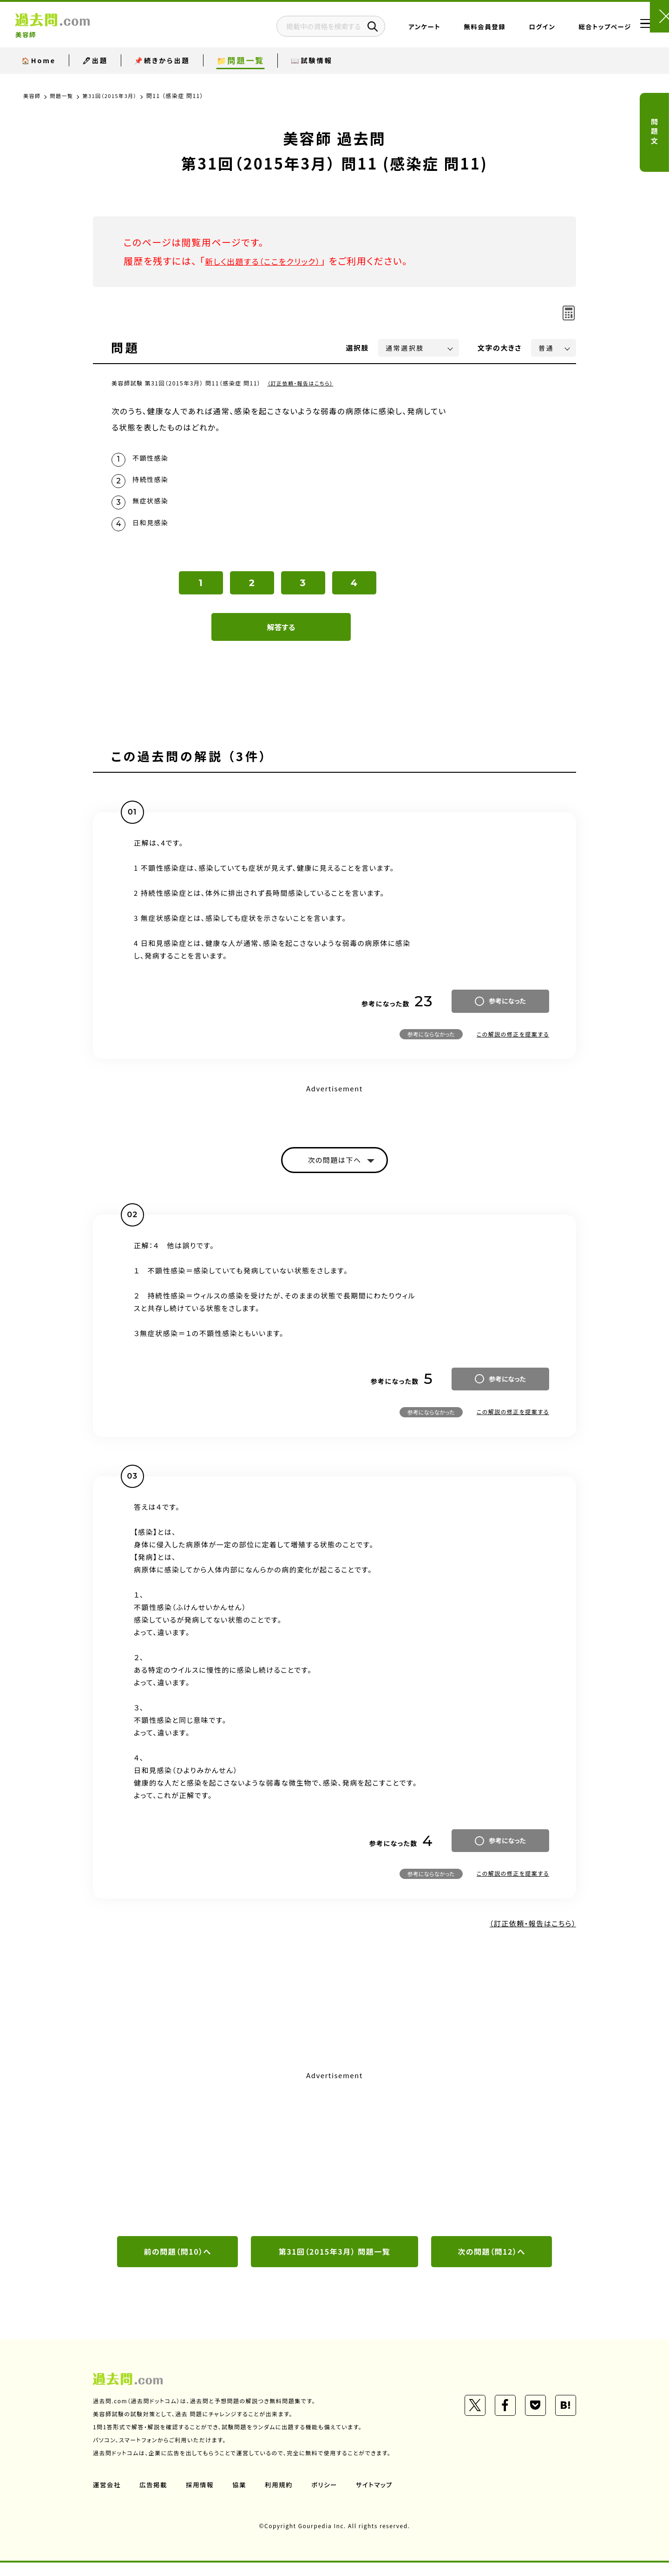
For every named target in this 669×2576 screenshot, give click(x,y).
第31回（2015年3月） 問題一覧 (334, 2264)
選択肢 (357, 347)
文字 (500, 347)
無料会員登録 (457, 30)
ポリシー (328, 2498)
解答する (281, 636)
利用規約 (282, 2498)
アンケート (396, 30)
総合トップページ (577, 30)
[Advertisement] (334, 2164)
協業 (242, 2498)
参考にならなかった (431, 1043)
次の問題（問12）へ (491, 2264)
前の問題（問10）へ (177, 2264)
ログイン (514, 30)
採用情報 (202, 2498)
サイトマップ (380, 2498)
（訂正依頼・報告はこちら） (303, 383)
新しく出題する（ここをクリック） (273, 260)
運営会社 (107, 2498)
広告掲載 (154, 2498)
